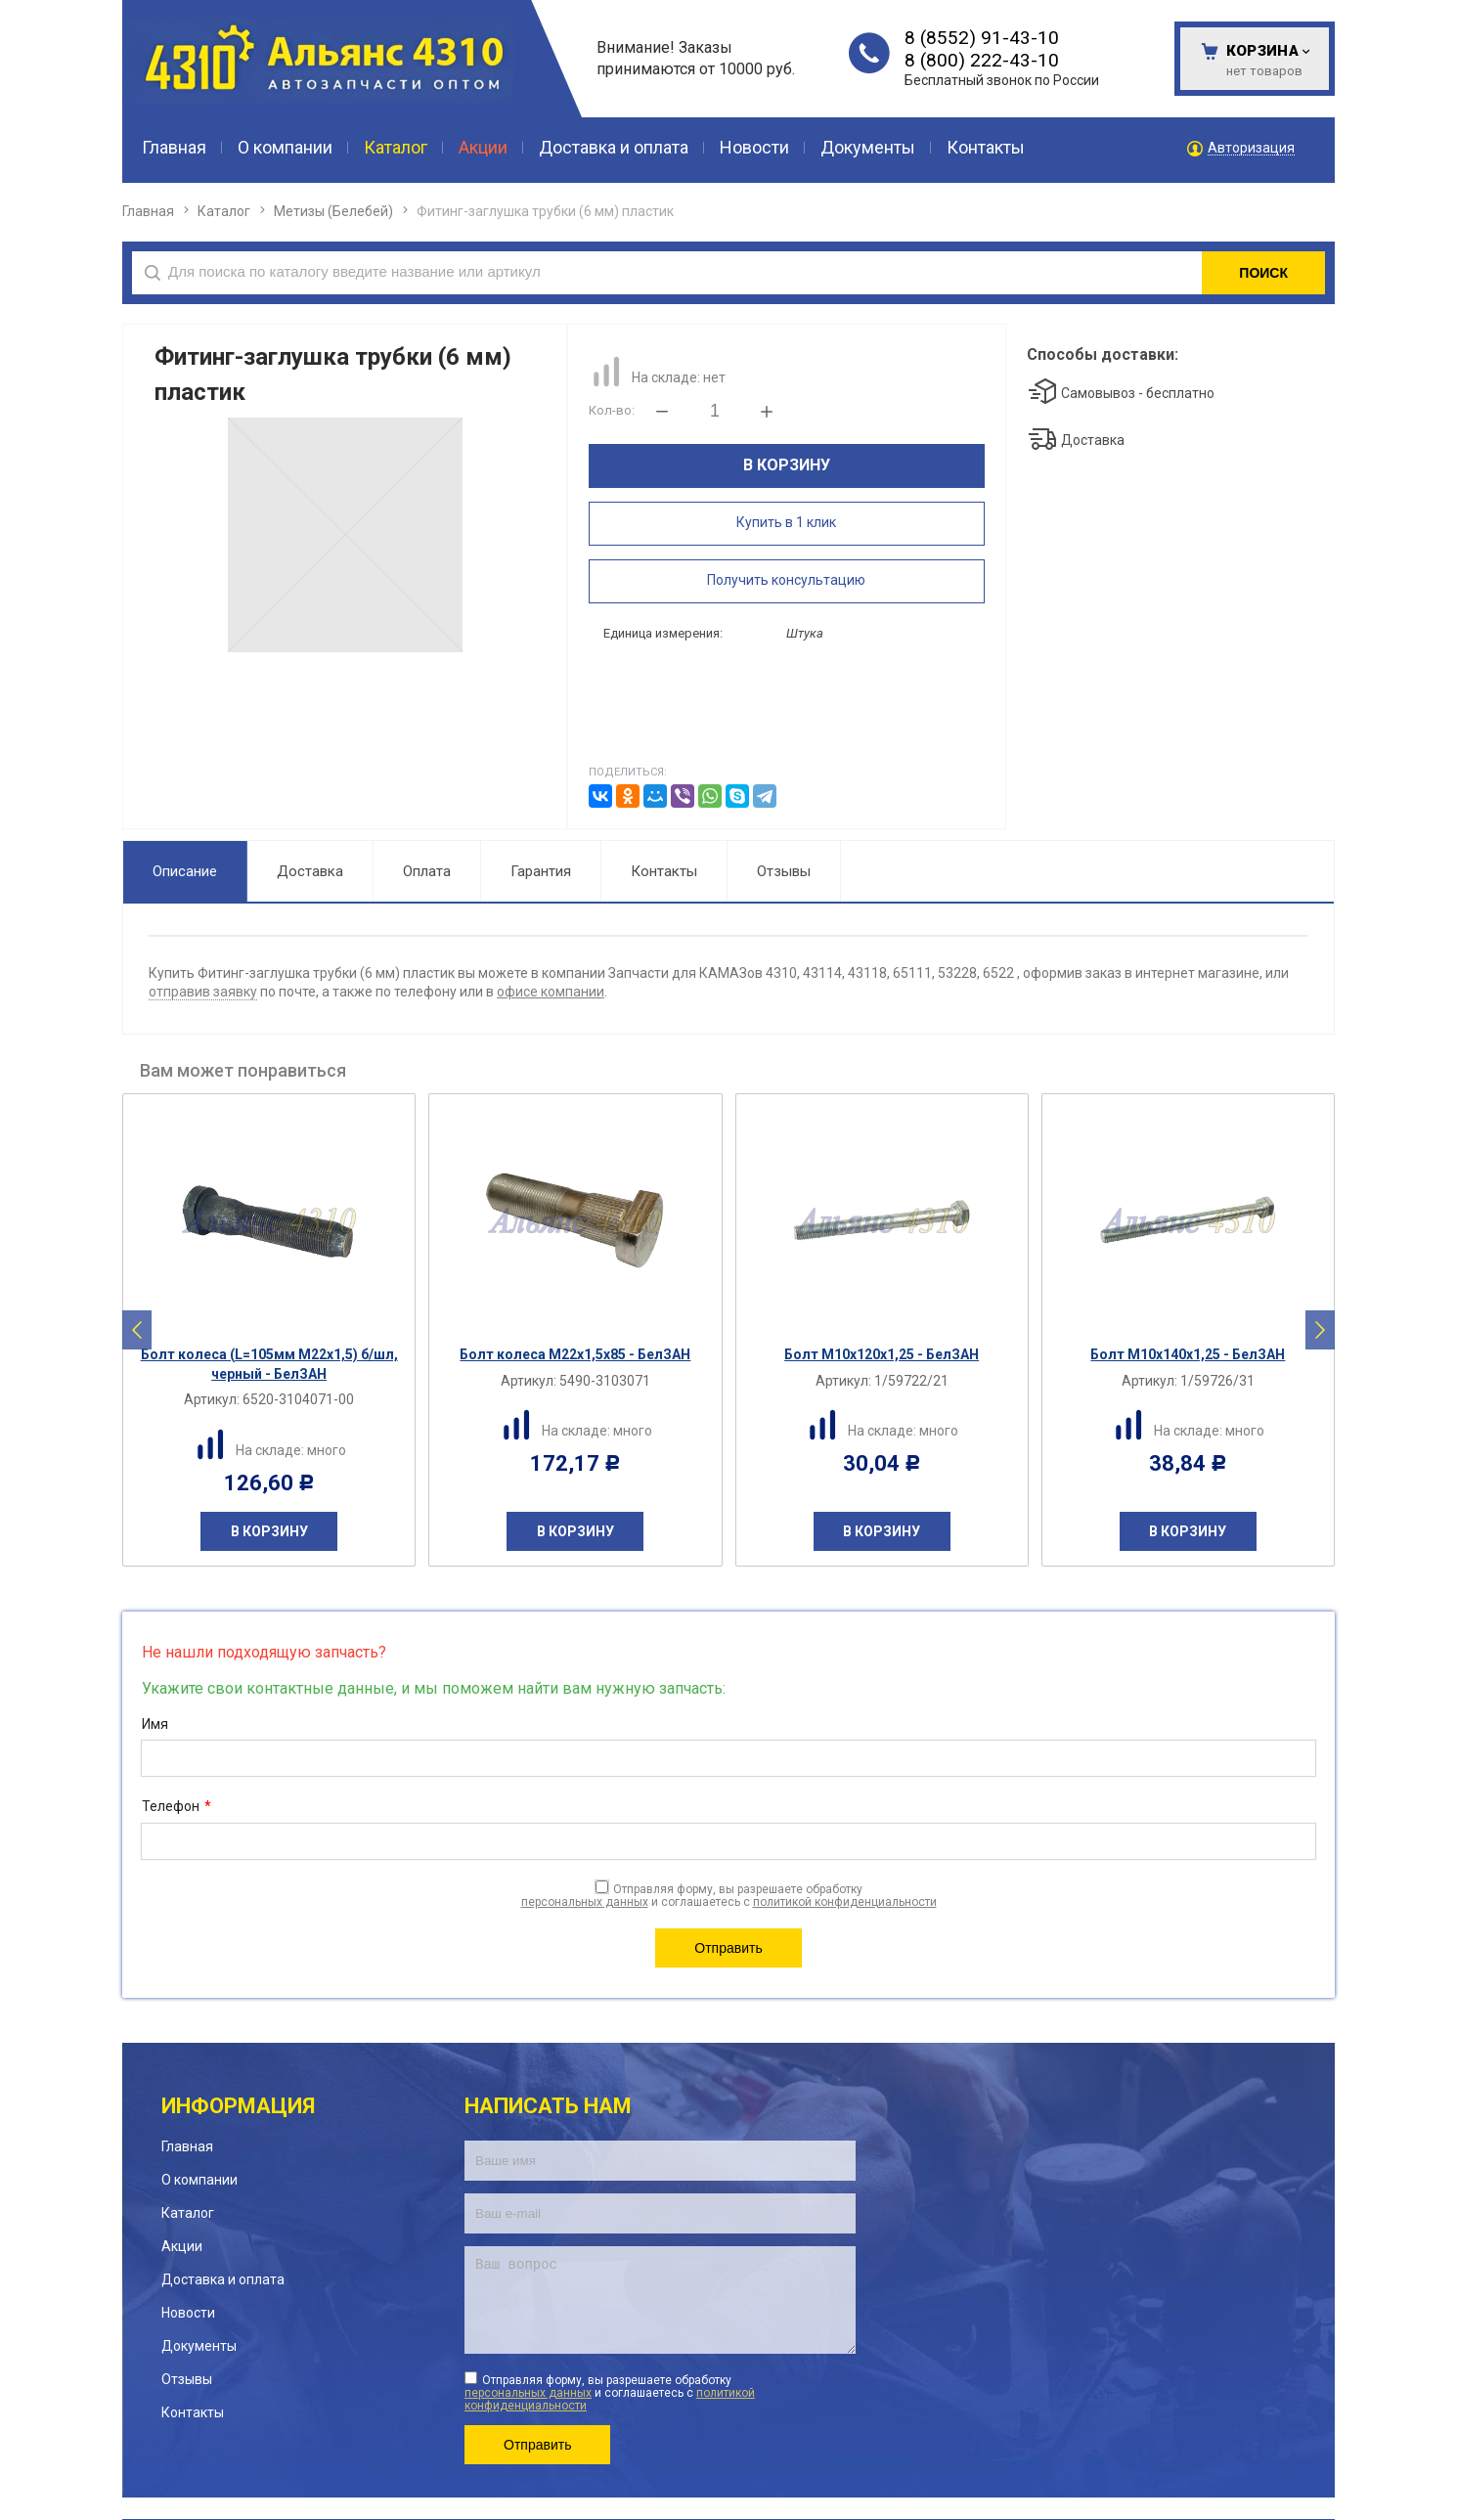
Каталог (224, 211)
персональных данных (584, 1836)
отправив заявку (203, 926)
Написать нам (548, 2040)
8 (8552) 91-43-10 (982, 37)
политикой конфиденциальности (845, 1836)
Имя (155, 1658)
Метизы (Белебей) (333, 211)
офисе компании (550, 926)
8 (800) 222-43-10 (982, 60)
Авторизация (1251, 148)
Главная (148, 211)
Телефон (176, 1741)
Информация (238, 2040)
